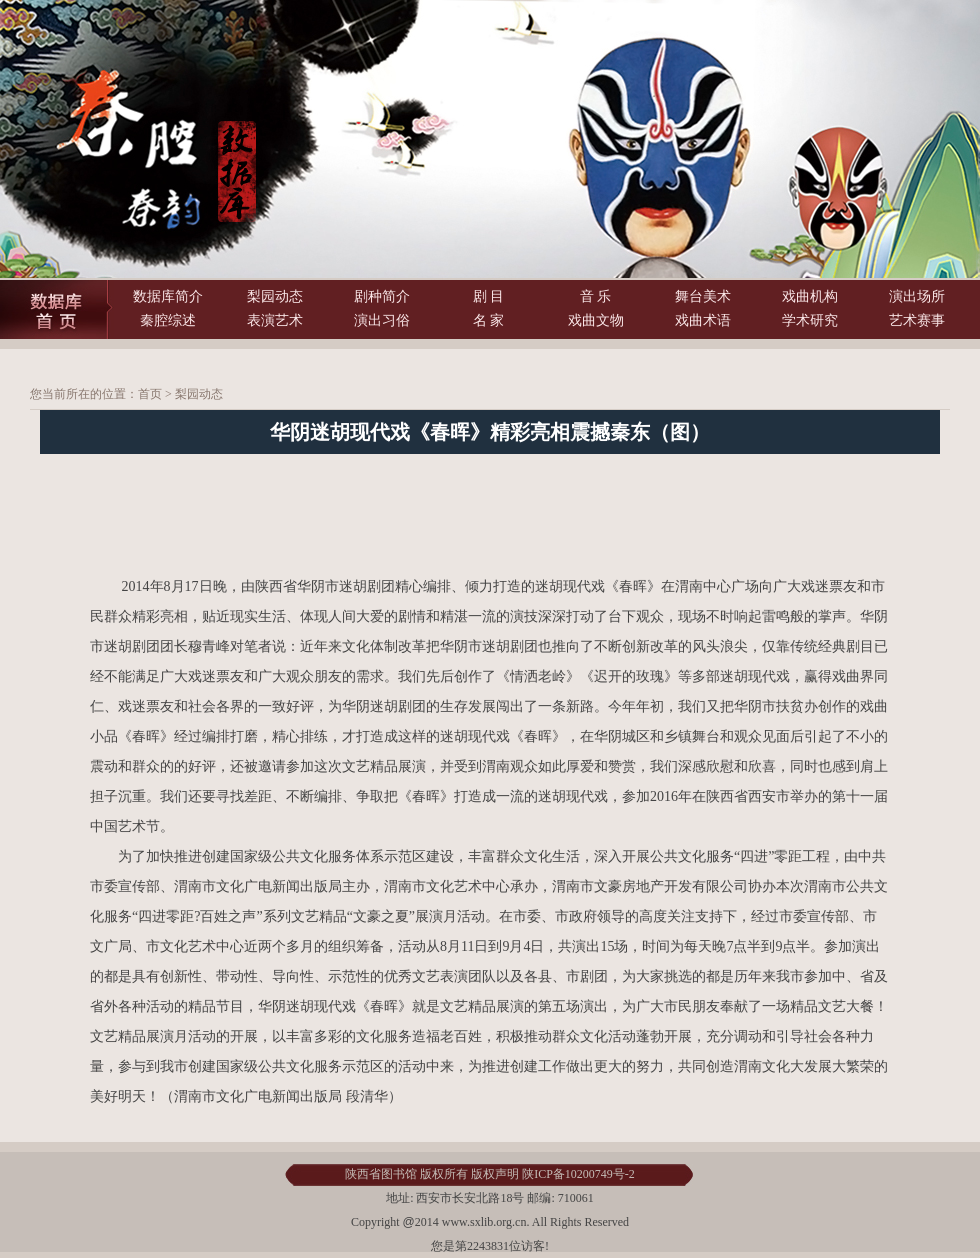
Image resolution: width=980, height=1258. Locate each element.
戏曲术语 (703, 320)
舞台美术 (703, 296)
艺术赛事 (917, 320)
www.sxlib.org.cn (483, 1222)
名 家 (489, 320)
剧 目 (489, 296)
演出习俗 (382, 320)
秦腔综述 (168, 320)
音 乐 (596, 296)
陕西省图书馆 (381, 1174)
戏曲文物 (596, 320)
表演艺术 (275, 320)
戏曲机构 (810, 296)
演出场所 (917, 296)
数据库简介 (168, 296)
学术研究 (810, 320)
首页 (150, 394)
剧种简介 (382, 296)
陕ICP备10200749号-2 (578, 1174)
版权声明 (495, 1174)
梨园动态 (275, 296)
